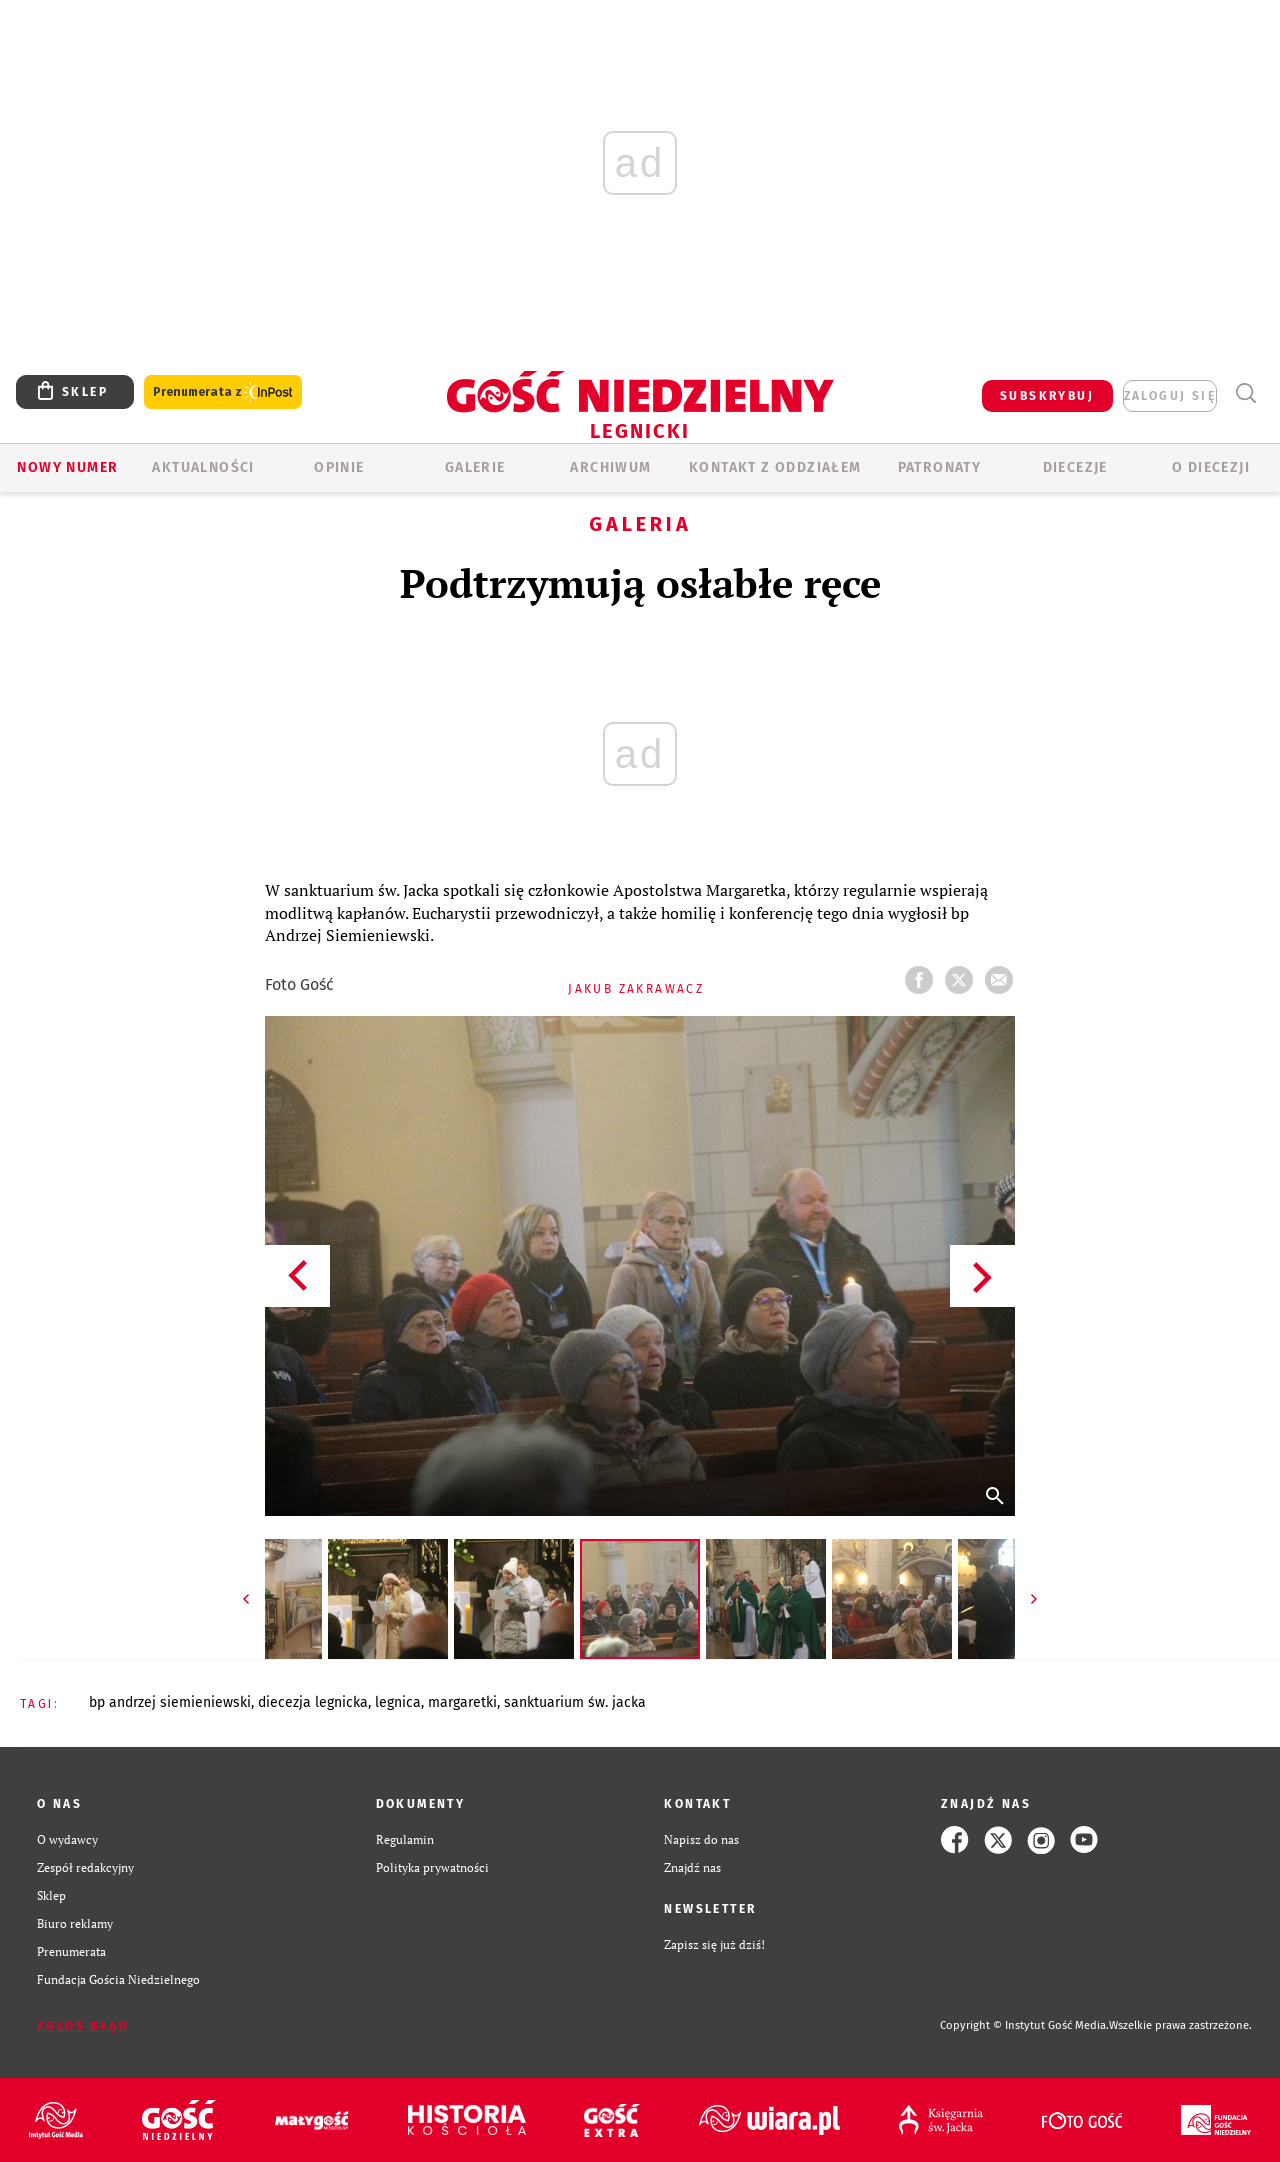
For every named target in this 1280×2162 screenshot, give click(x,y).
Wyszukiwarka (1245, 393)
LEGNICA (398, 1702)
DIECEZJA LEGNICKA (313, 1702)
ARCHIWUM (610, 467)
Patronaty (940, 467)
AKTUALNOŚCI (203, 467)
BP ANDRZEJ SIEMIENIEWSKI (170, 1702)
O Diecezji (1211, 467)
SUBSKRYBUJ (1047, 396)
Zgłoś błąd (83, 2026)
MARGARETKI (462, 1702)
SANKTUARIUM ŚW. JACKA (575, 1702)
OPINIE (339, 467)
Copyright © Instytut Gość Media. (1024, 2025)
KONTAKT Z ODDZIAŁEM (775, 467)
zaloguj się (1170, 396)
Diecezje (1075, 467)
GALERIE (475, 467)
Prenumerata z (223, 392)
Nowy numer (67, 467)
